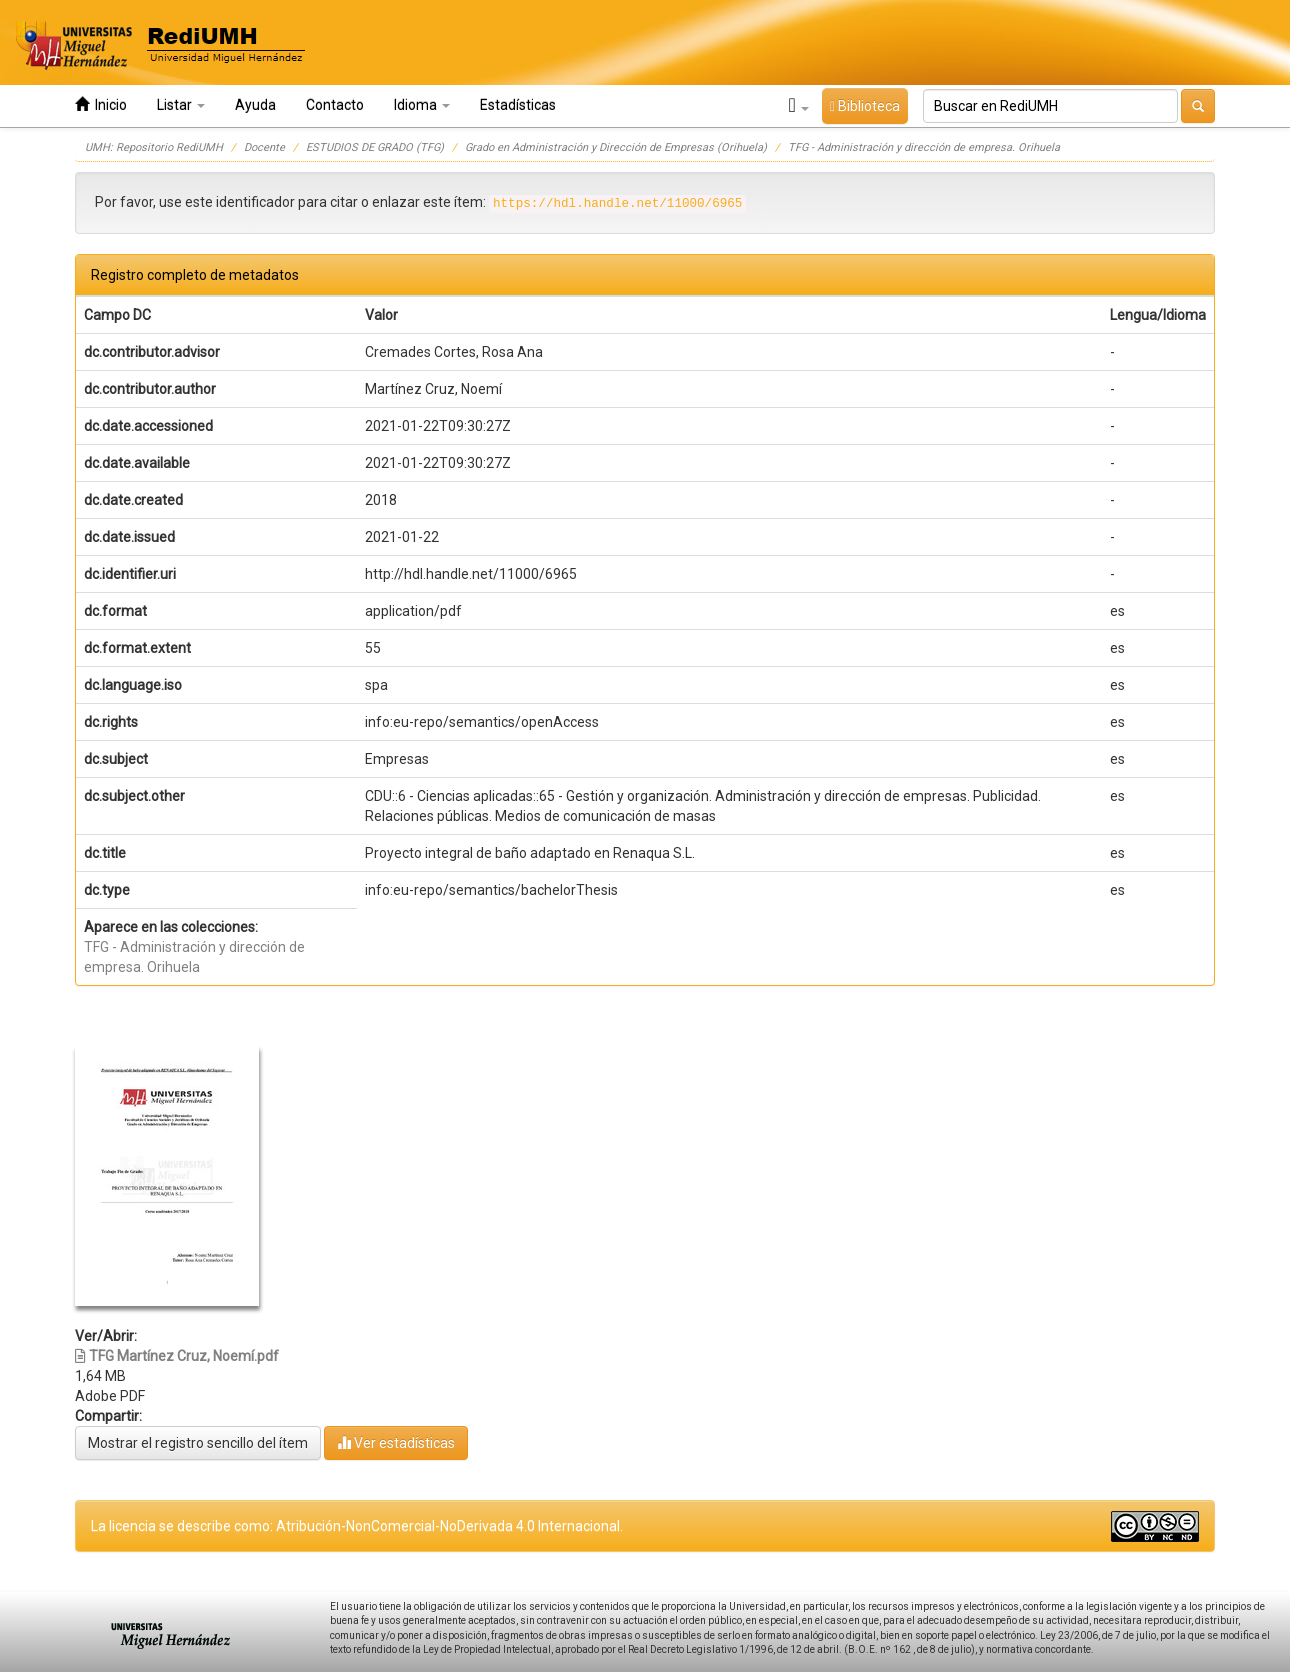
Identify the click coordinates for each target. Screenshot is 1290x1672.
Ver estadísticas (396, 1442)
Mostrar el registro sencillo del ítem (198, 1443)
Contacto (335, 105)
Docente (264, 147)
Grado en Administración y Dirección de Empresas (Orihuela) (616, 147)
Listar (181, 105)
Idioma (422, 105)
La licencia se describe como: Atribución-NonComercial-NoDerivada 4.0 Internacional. (357, 1526)
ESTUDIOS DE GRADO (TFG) (375, 147)
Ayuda (255, 105)
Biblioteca (865, 106)
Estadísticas (518, 105)
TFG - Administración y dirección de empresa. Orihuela (924, 147)
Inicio (101, 104)
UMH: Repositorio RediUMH (154, 147)
